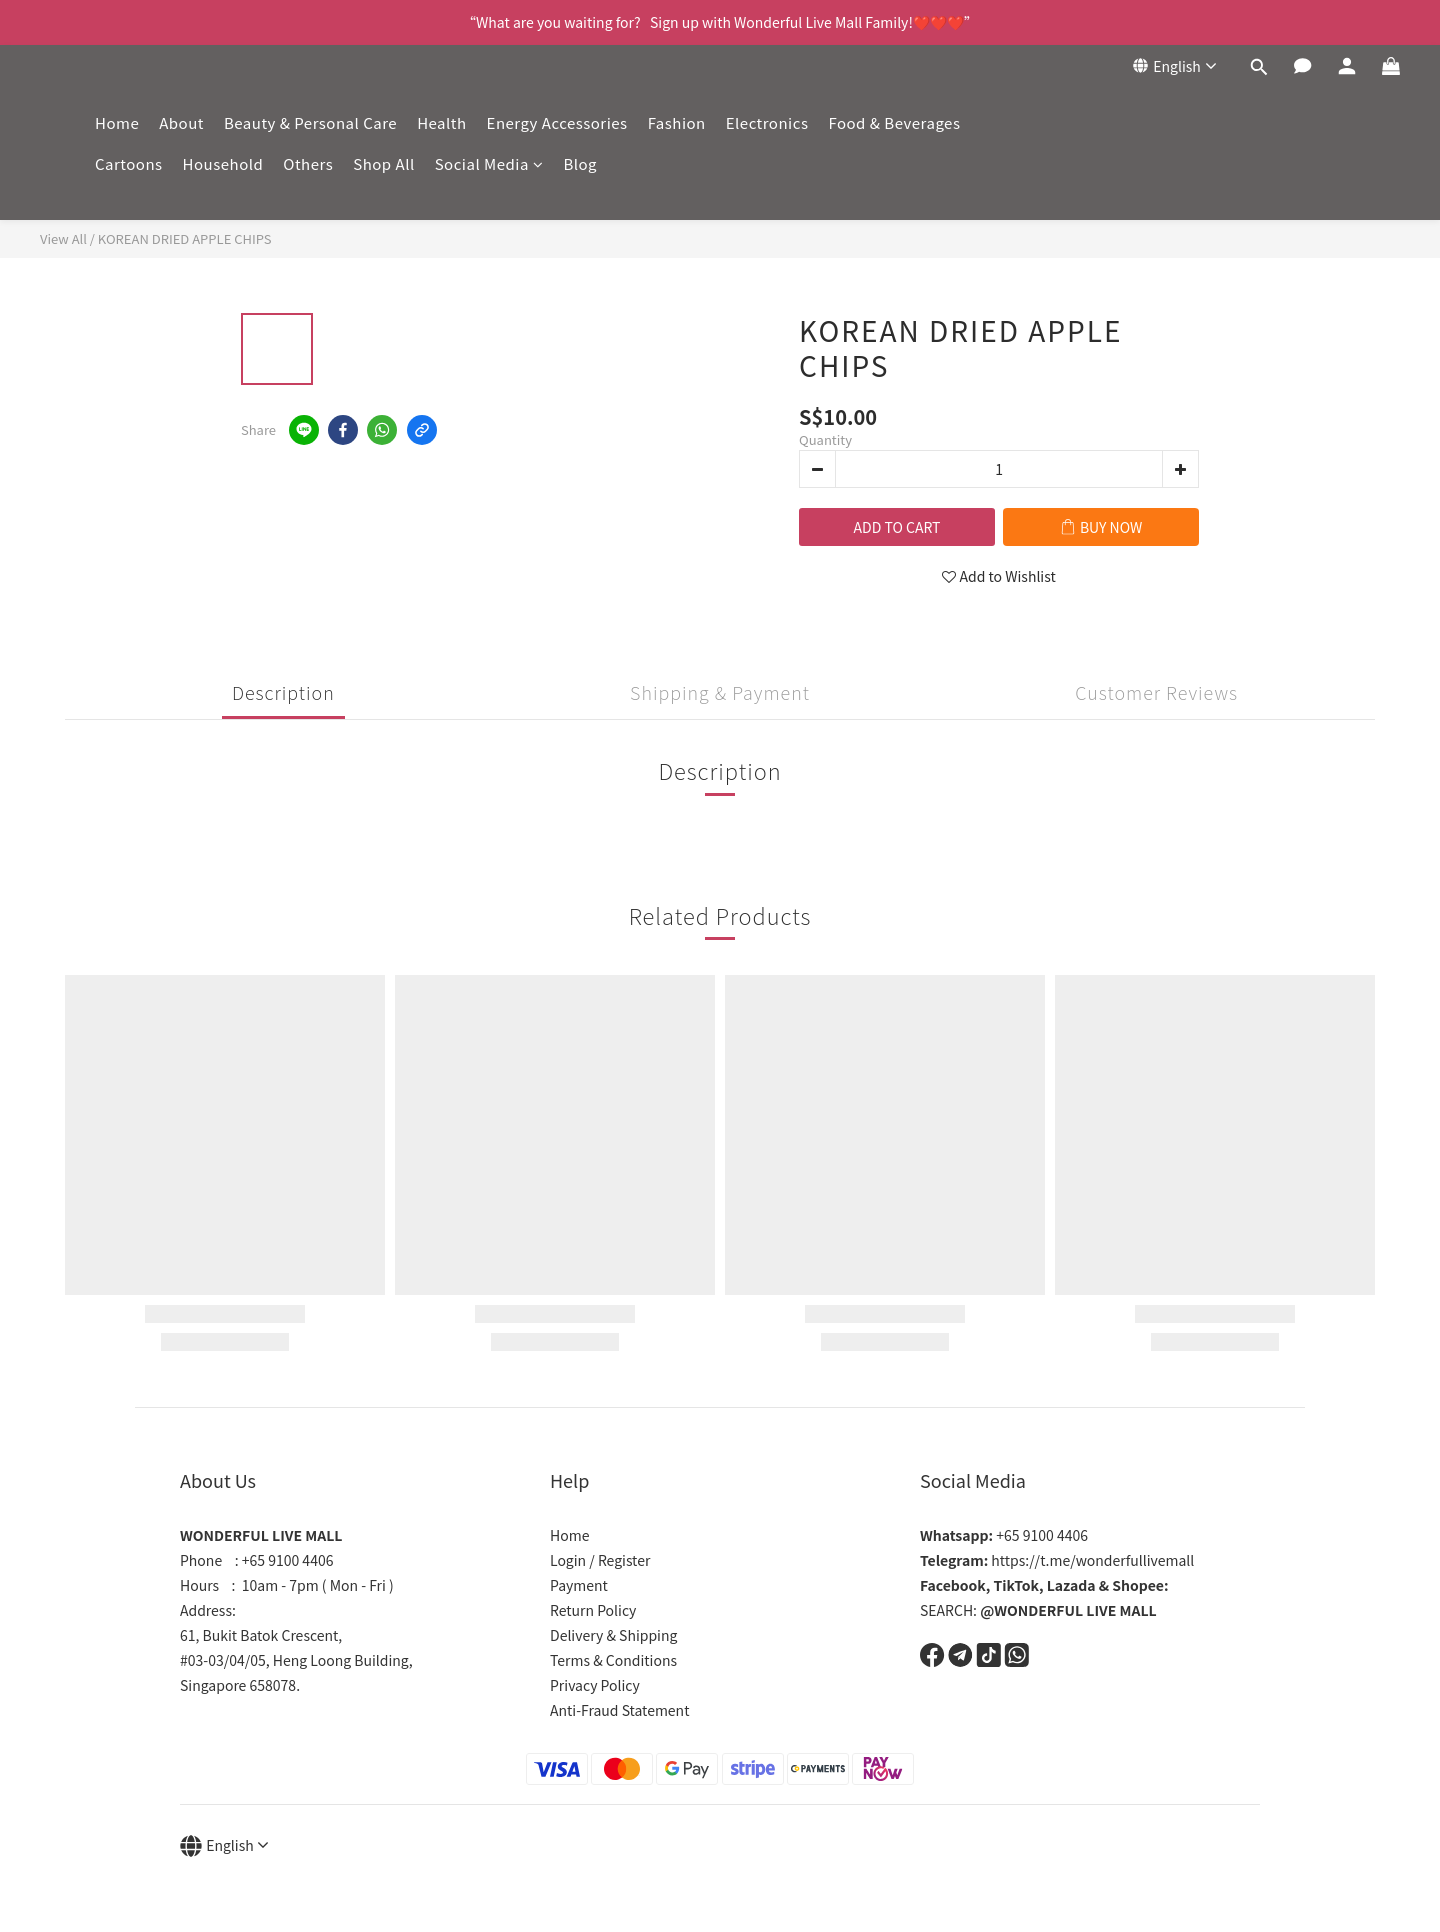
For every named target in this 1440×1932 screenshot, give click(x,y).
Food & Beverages (894, 122)
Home (117, 122)
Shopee (1138, 1585)
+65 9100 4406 (1004, 1535)
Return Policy (593, 1610)
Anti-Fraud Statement (619, 1710)
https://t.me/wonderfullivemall (1057, 1560)
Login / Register (600, 1560)
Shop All (383, 163)
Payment (579, 1585)
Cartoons (129, 163)
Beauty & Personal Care (310, 122)
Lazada (1071, 1585)
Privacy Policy (595, 1685)
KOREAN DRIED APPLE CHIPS (185, 238)
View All (63, 238)
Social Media (489, 163)
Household (223, 163)
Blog (580, 163)
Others (308, 163)
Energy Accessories (557, 122)
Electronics (767, 122)
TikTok (1016, 1585)
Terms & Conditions (613, 1660)
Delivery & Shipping (613, 1635)
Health (441, 122)
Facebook (953, 1585)
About (181, 122)
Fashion (677, 122)
